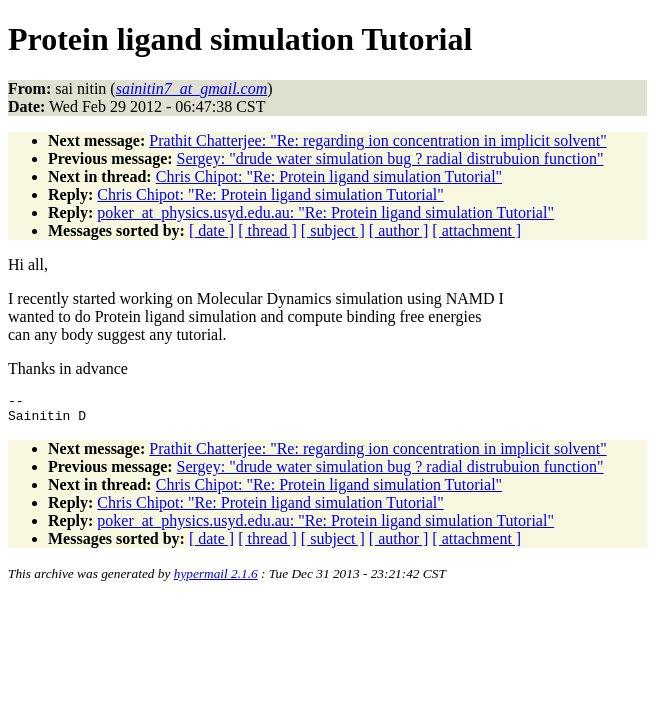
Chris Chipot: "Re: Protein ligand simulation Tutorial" (329, 176)
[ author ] (399, 230)
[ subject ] (333, 230)
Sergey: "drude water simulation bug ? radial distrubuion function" (390, 158)
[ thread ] (267, 230)
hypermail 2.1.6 (216, 579)
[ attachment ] (476, 230)
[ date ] (211, 230)
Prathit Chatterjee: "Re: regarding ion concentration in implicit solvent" (377, 140)
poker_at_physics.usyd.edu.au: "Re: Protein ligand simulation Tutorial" (325, 212)
